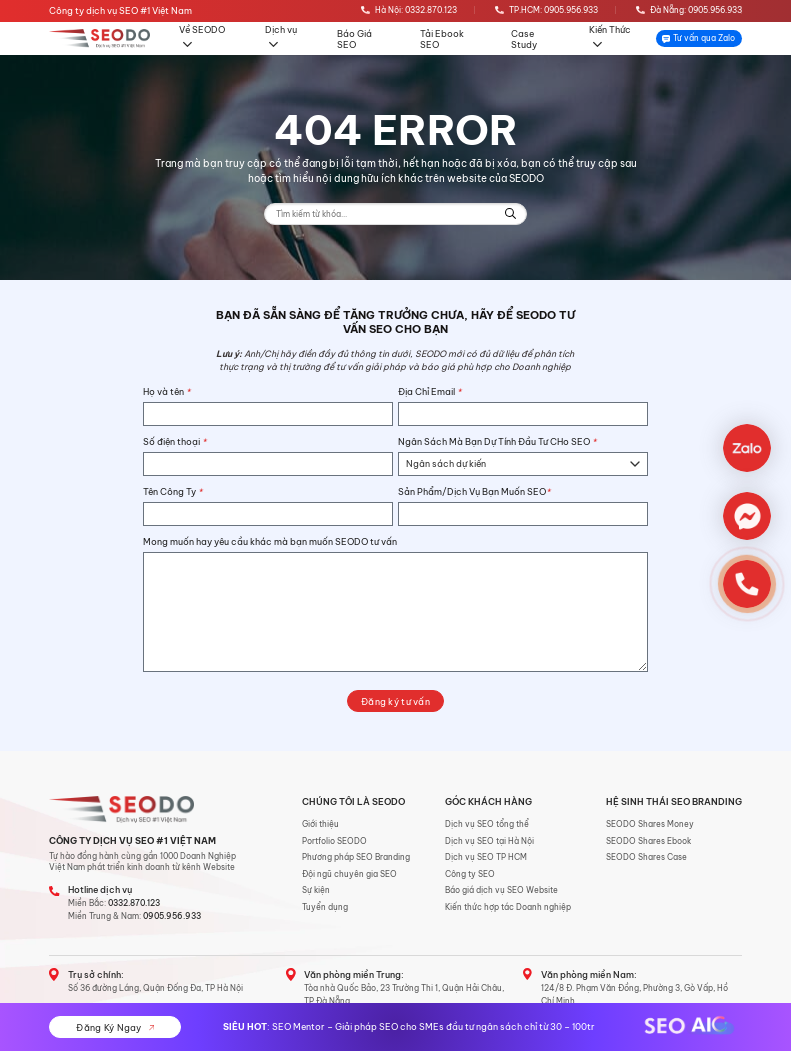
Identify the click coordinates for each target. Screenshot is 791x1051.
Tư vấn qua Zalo (698, 38)
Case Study (524, 39)
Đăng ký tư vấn (395, 701)
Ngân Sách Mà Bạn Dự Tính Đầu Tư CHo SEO (497, 441)
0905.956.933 (172, 916)
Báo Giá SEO (354, 39)
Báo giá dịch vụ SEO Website (501, 890)
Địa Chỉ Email (429, 391)
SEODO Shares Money (650, 824)
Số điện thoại (174, 441)
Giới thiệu (320, 824)
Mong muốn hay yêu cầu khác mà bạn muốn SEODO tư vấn (270, 541)
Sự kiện (316, 890)
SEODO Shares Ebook (648, 841)
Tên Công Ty (172, 491)
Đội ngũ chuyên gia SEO (349, 874)
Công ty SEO (470, 874)
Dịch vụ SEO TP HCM (486, 857)
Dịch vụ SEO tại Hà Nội (489, 841)
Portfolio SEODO (334, 841)
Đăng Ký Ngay (115, 1027)
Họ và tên (166, 391)
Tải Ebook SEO (442, 39)
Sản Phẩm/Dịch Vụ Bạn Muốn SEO (474, 491)
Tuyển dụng (325, 907)
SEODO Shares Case (646, 857)
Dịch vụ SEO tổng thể (487, 824)
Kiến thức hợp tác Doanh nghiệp (508, 907)
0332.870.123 (134, 903)
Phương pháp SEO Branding (356, 857)
